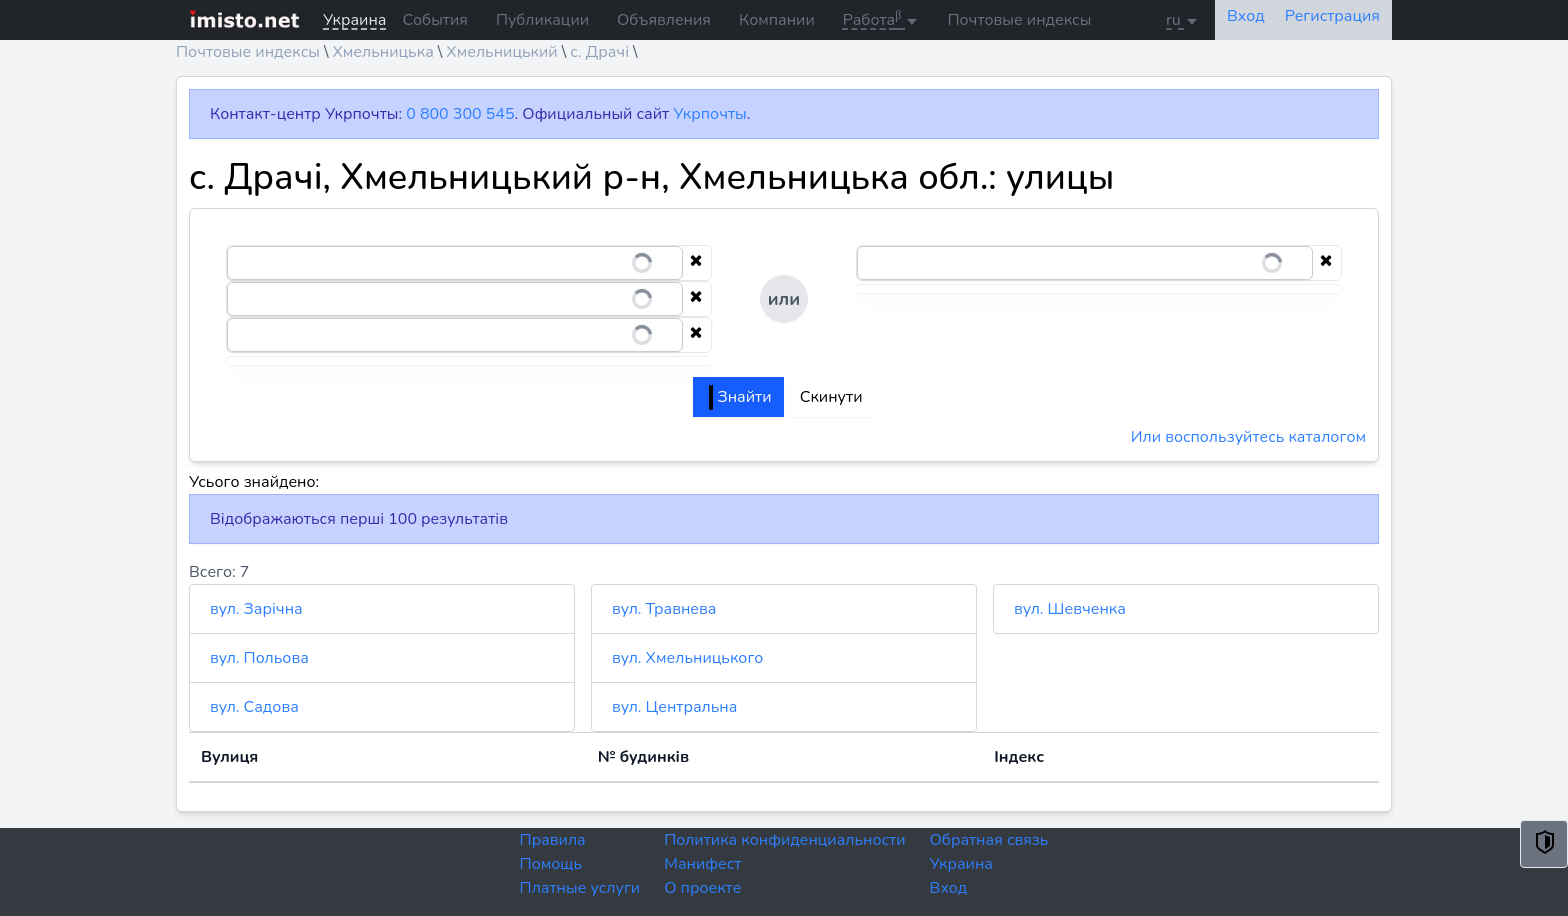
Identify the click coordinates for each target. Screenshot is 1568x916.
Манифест (702, 864)
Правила (553, 840)
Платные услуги (580, 888)
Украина (961, 864)
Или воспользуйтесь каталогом (1248, 437)
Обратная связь (989, 840)
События (434, 20)
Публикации (542, 20)
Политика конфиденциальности (784, 840)
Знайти (740, 397)
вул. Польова (259, 658)
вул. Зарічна (256, 609)
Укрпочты (709, 114)
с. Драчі (599, 52)
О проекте (702, 888)
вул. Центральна (674, 707)
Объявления (664, 20)
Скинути (831, 397)
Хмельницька (382, 52)
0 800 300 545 (460, 114)
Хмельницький (501, 52)
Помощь (551, 864)
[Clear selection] (696, 263)
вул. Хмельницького (687, 658)
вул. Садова (254, 707)
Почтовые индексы (1019, 20)
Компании (777, 20)
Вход (949, 888)
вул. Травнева (664, 609)
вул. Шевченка (1070, 609)
